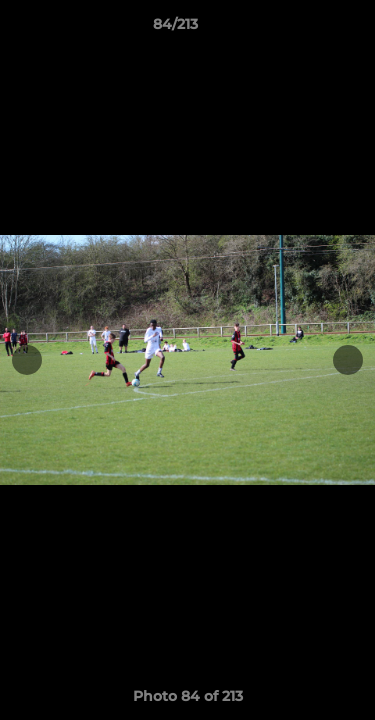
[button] (303, 29)
